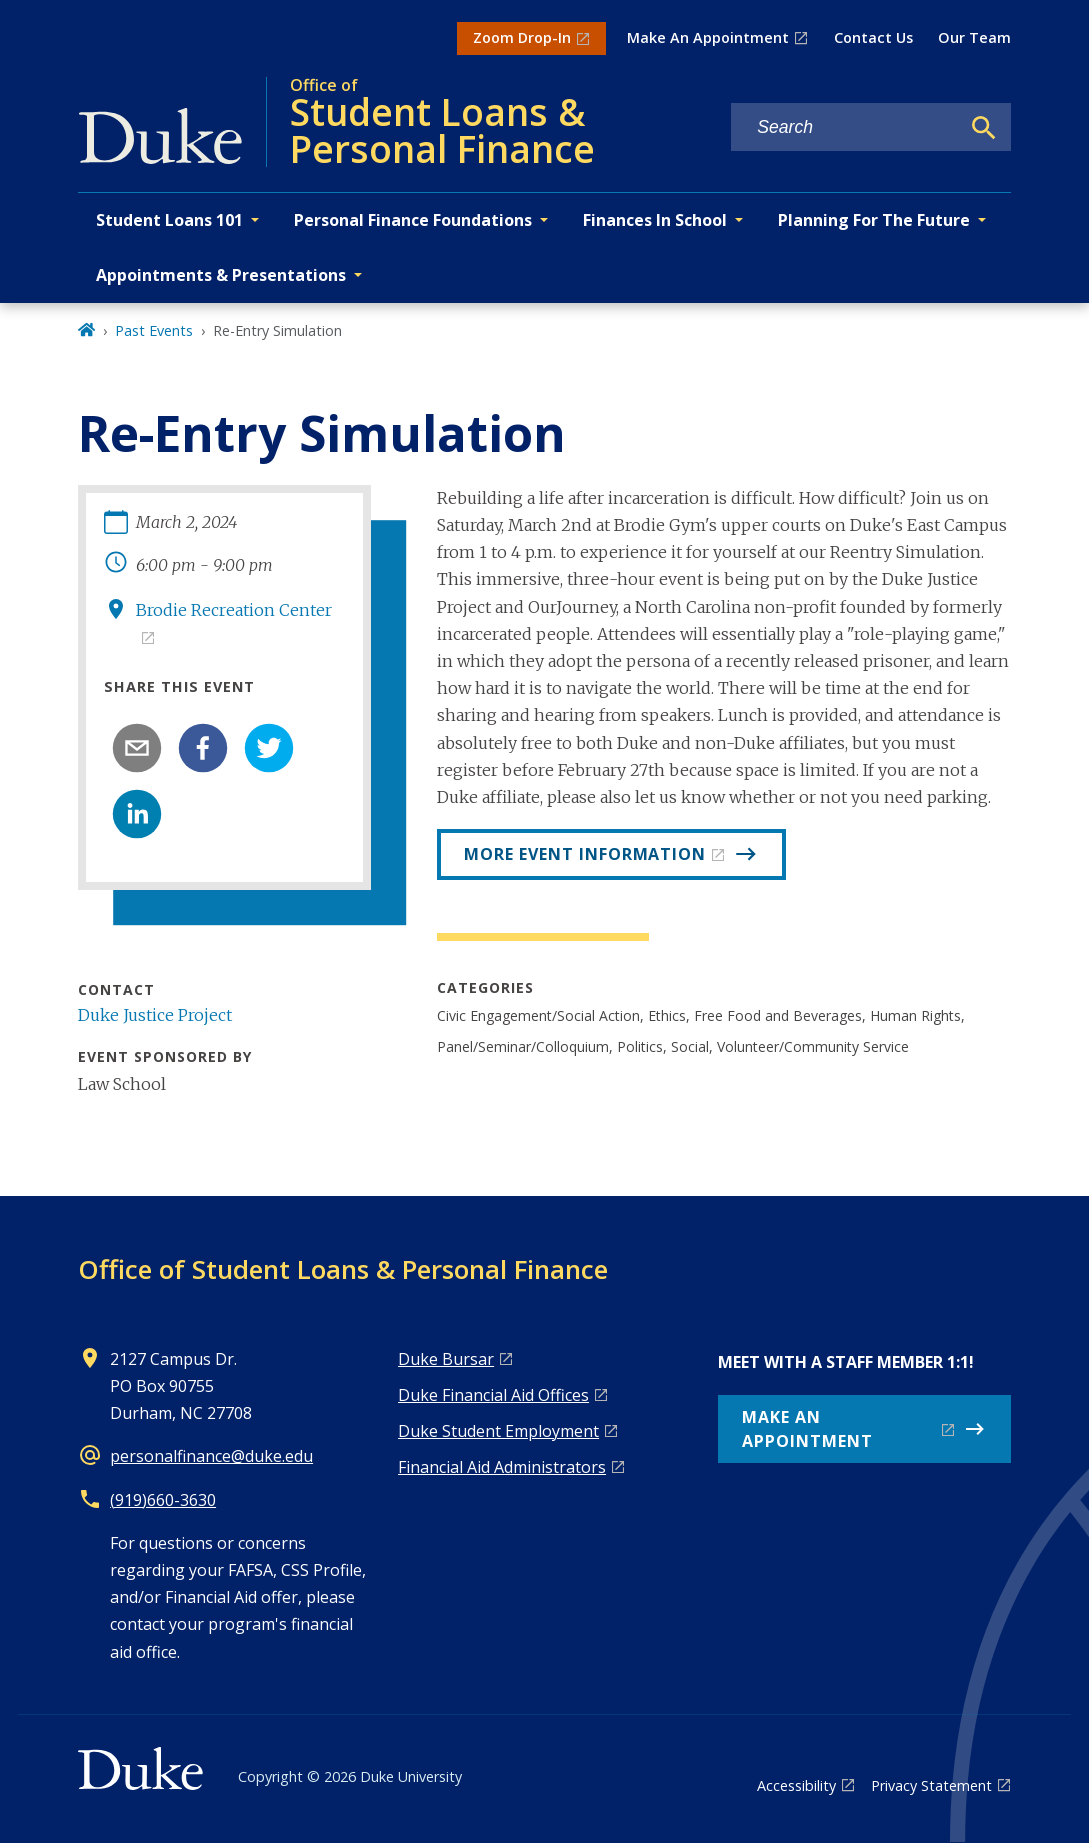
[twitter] (269, 748)
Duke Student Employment (498, 1431)
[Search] (984, 128)
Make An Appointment (708, 37)
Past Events (154, 330)
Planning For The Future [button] (874, 220)
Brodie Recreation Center (234, 610)
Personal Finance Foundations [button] (413, 220)
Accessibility (796, 1785)
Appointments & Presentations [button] (221, 275)
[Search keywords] (845, 127)
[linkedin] (137, 814)
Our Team (974, 37)
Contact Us (873, 37)
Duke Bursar (446, 1359)
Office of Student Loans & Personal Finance (343, 1269)
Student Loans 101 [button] (169, 220)
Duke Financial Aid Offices (493, 1395)
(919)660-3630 (163, 1500)
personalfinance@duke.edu (211, 1456)
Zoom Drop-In (522, 37)
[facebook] (203, 748)
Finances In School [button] (655, 220)
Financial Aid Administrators (502, 1467)
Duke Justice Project (155, 1015)
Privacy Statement (931, 1785)
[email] (137, 748)
